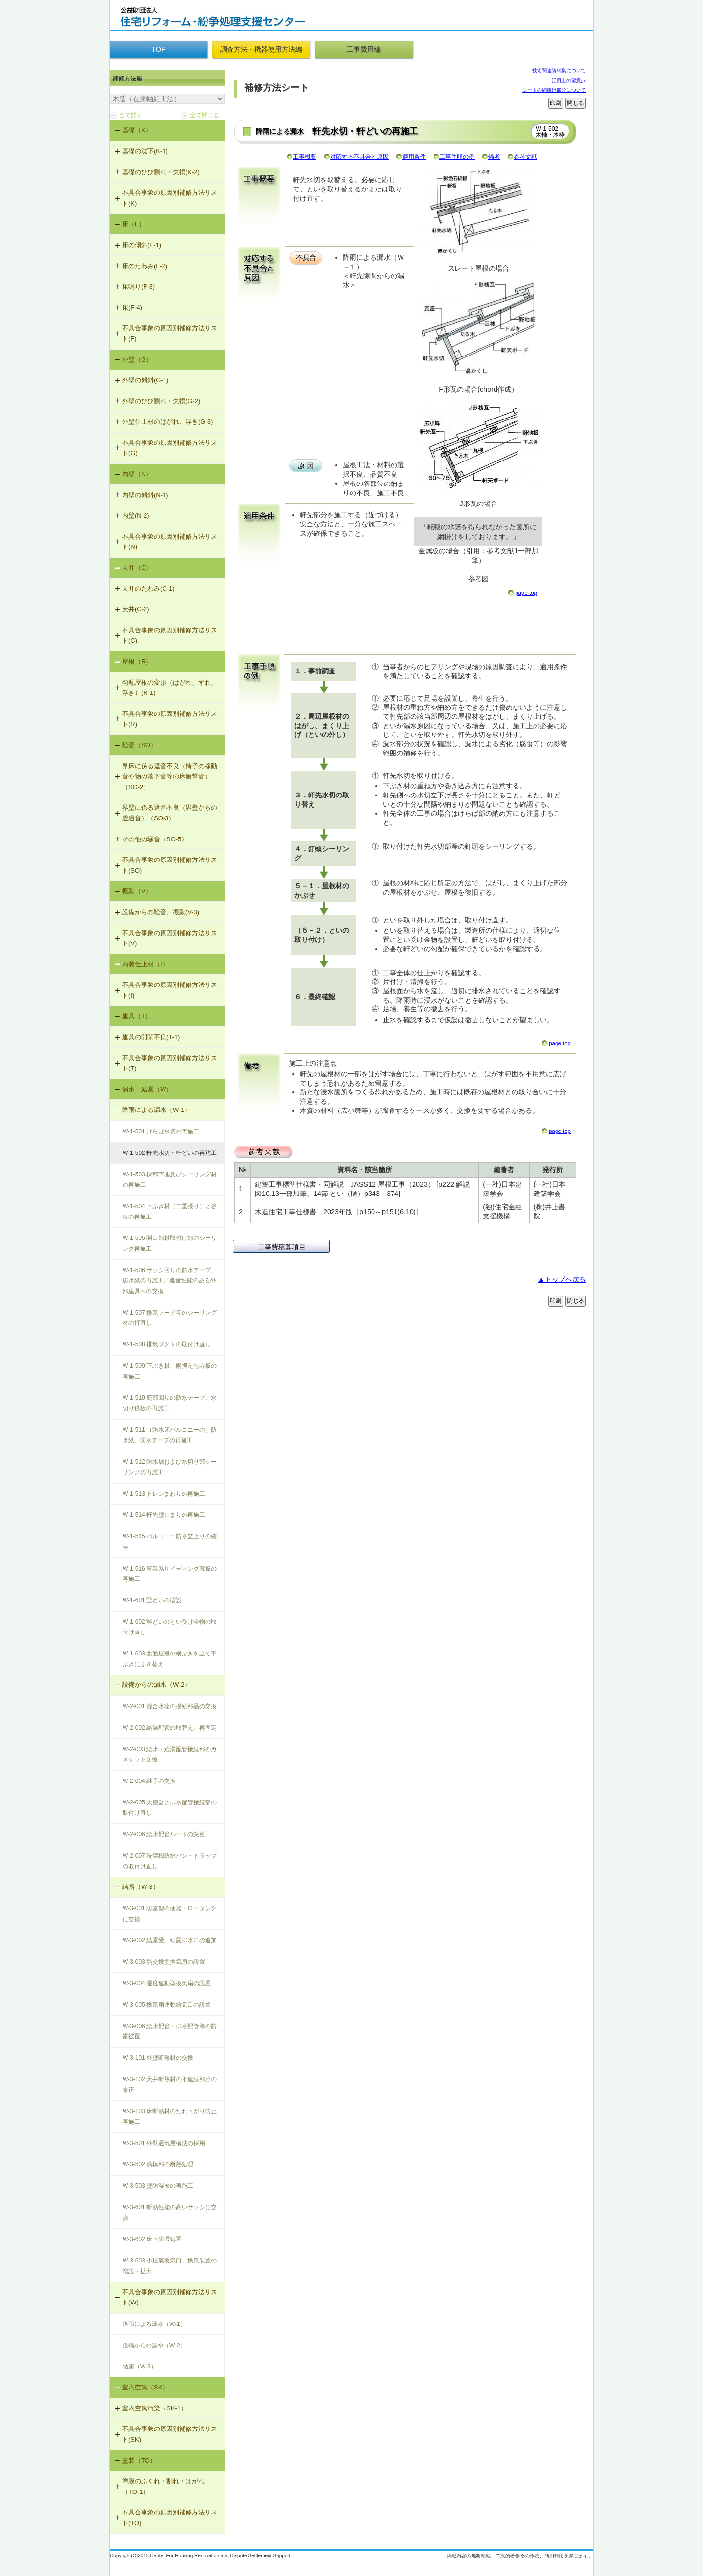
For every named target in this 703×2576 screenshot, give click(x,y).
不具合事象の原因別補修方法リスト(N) (169, 542)
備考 (494, 157)
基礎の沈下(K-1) (145, 151)
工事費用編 (364, 49)
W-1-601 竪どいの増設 (152, 1600)
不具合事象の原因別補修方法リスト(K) (169, 198)
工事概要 (304, 157)
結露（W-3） (140, 1886)
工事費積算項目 (282, 1247)
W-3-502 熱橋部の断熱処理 (158, 2164)
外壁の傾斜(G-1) (145, 380)
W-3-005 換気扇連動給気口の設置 (167, 2004)
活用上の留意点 (569, 80)
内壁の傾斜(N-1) (145, 495)
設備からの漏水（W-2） (156, 1684)
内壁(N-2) (135, 515)
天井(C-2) (135, 609)
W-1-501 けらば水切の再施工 (161, 1131)
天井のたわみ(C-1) (148, 588)
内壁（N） (137, 474)
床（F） (133, 224)
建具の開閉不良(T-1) (151, 1037)
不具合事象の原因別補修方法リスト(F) (169, 333)
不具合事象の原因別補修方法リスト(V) (169, 938)
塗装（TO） (139, 2460)
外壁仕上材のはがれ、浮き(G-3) (167, 421)
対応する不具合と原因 (359, 157)
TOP (158, 49)
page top (526, 593)
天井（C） (137, 567)
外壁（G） (137, 359)
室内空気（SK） (145, 2387)
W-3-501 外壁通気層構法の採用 (164, 2143)
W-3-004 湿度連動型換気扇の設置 (167, 1983)
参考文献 (525, 157)
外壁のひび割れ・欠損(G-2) (161, 401)
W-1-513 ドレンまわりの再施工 (164, 1493)
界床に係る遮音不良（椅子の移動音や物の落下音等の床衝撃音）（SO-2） (169, 776)
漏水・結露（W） (147, 1089)
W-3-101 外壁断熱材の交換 (158, 2057)
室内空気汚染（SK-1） (154, 2408)
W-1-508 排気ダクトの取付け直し (167, 1344)
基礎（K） (137, 130)
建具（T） (136, 1016)
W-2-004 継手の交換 (149, 1781)
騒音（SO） (139, 745)
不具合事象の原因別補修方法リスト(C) (169, 636)
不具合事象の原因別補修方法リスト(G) (169, 448)
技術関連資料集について (559, 70)
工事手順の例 (457, 157)
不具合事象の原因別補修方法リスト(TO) (169, 2518)
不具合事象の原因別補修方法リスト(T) (169, 1063)
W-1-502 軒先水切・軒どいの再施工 (170, 1153)
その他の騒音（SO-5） (154, 839)
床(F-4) (132, 307)
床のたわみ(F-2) (144, 266)
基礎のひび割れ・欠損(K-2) (161, 172)
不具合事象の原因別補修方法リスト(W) (169, 2297)
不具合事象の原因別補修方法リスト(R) (169, 719)
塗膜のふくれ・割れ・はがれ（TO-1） (163, 2486)
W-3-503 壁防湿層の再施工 (158, 2185)
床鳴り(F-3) (138, 286)
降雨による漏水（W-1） (156, 1109)
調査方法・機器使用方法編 (261, 49)
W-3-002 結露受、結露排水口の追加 (170, 1940)
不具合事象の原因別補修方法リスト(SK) (169, 2434)
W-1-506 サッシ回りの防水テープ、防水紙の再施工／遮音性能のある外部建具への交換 (170, 1281)
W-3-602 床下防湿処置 (152, 2239)
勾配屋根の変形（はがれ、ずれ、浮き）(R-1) (169, 688)
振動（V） (137, 891)
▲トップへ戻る (562, 1279)
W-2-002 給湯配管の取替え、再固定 (170, 1727)
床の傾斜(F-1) (141, 245)
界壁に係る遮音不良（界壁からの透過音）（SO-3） (169, 813)
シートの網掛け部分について (554, 90)
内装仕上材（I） (145, 964)
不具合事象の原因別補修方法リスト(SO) (169, 865)
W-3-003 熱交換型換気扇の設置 (164, 1961)
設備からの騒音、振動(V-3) (160, 912)
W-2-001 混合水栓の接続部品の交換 (170, 1706)
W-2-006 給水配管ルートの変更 (164, 1834)
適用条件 (414, 157)
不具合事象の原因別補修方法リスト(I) (169, 990)
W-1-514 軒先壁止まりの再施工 (164, 1514)
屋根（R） (137, 661)
